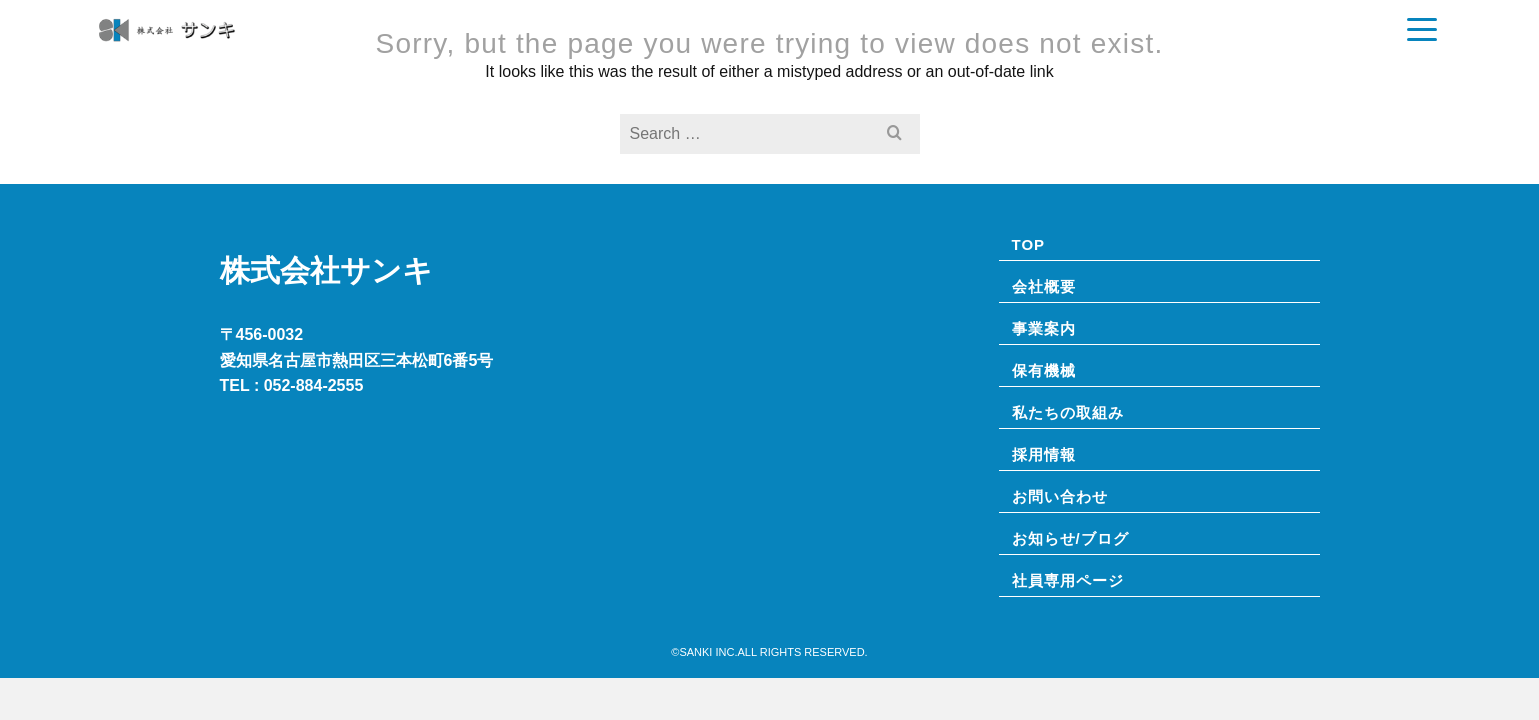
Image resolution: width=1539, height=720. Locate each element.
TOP (676, 44)
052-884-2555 (314, 385)
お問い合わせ (1388, 44)
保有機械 (931, 44)
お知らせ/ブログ (1043, 44)
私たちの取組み (1178, 44)
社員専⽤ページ (1068, 580)
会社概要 (745, 44)
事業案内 (830, 44)
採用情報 (1287, 44)
